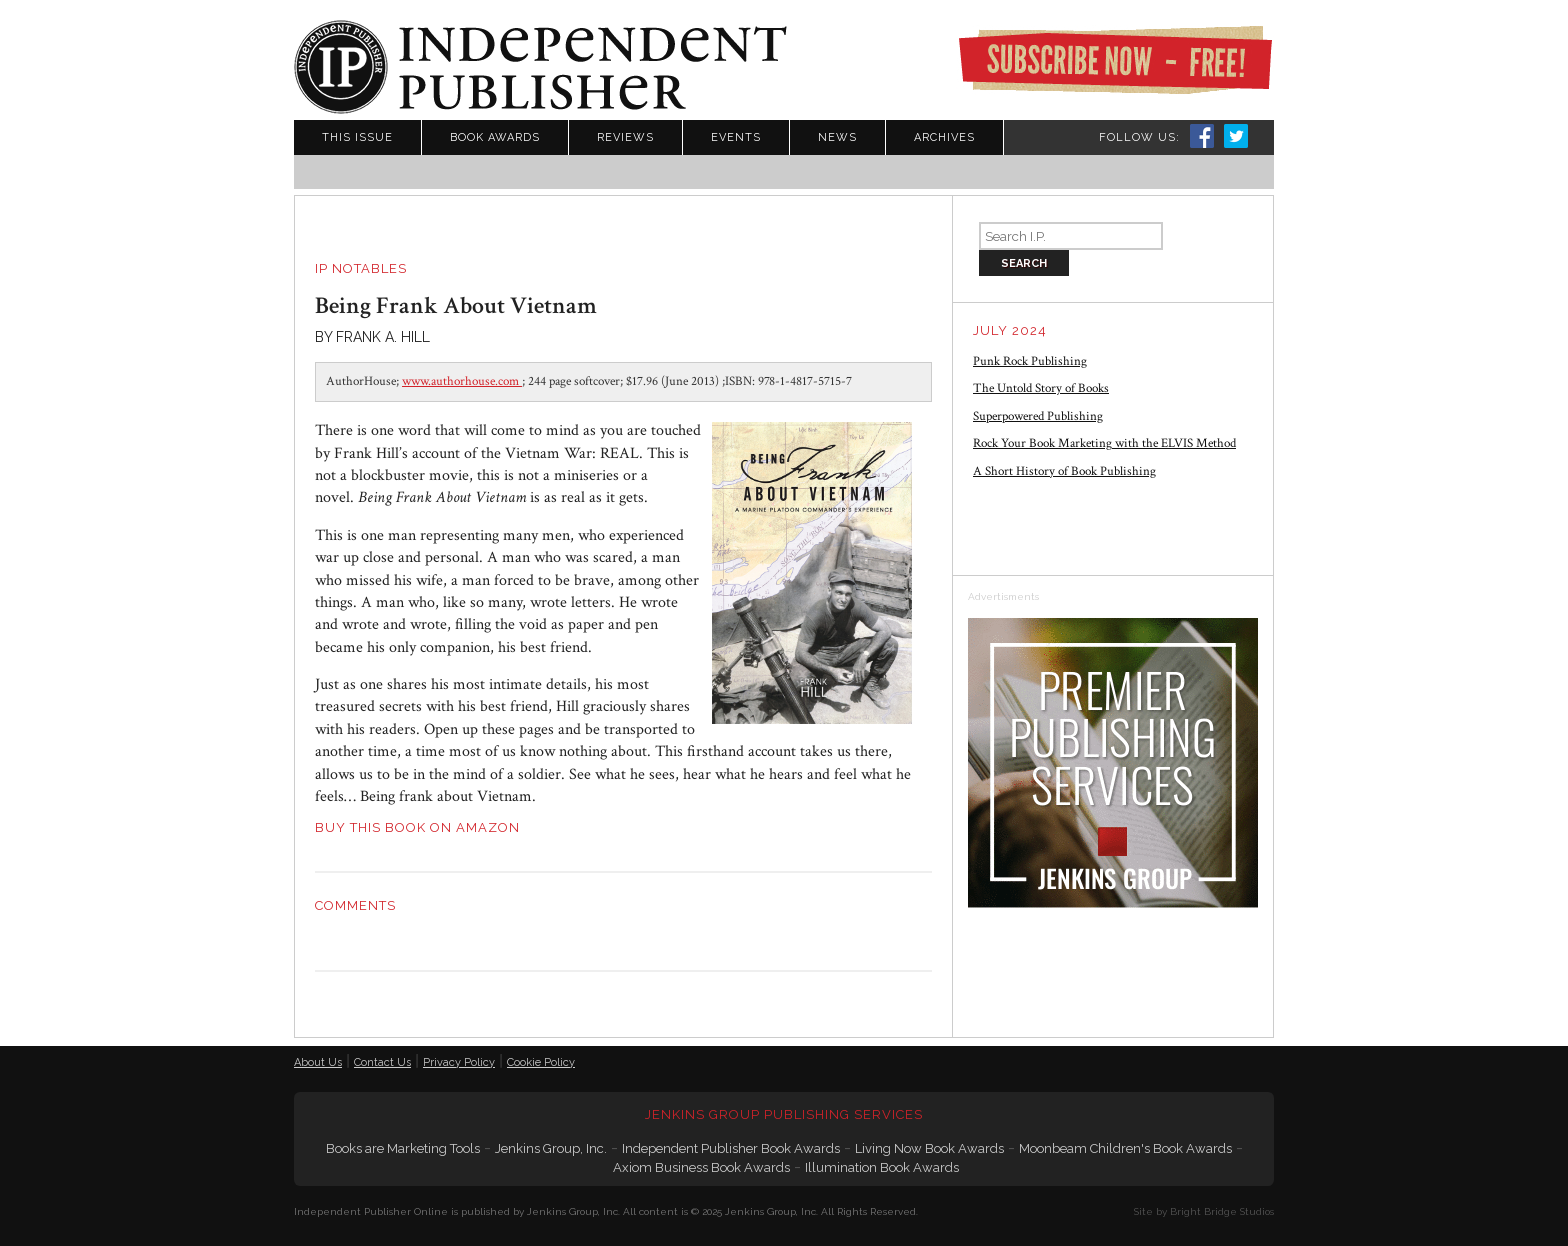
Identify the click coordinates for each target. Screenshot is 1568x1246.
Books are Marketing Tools (403, 1148)
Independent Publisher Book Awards (731, 1148)
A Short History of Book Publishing (1064, 471)
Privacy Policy (459, 1062)
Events (736, 137)
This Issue (357, 137)
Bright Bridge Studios (1222, 1211)
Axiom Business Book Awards (701, 1167)
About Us (318, 1062)
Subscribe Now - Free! (1115, 60)
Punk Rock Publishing (1030, 361)
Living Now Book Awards (929, 1148)
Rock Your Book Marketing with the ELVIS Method (1104, 443)
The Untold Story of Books (1041, 388)
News (837, 137)
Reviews (625, 137)
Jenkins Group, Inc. (551, 1148)
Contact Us (382, 1062)
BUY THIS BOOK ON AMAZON (417, 827)
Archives (944, 137)
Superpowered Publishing (1038, 416)
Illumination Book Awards (882, 1167)
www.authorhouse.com (462, 381)
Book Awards (495, 137)
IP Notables (361, 268)
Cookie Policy (541, 1062)
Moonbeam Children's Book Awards (1125, 1148)
